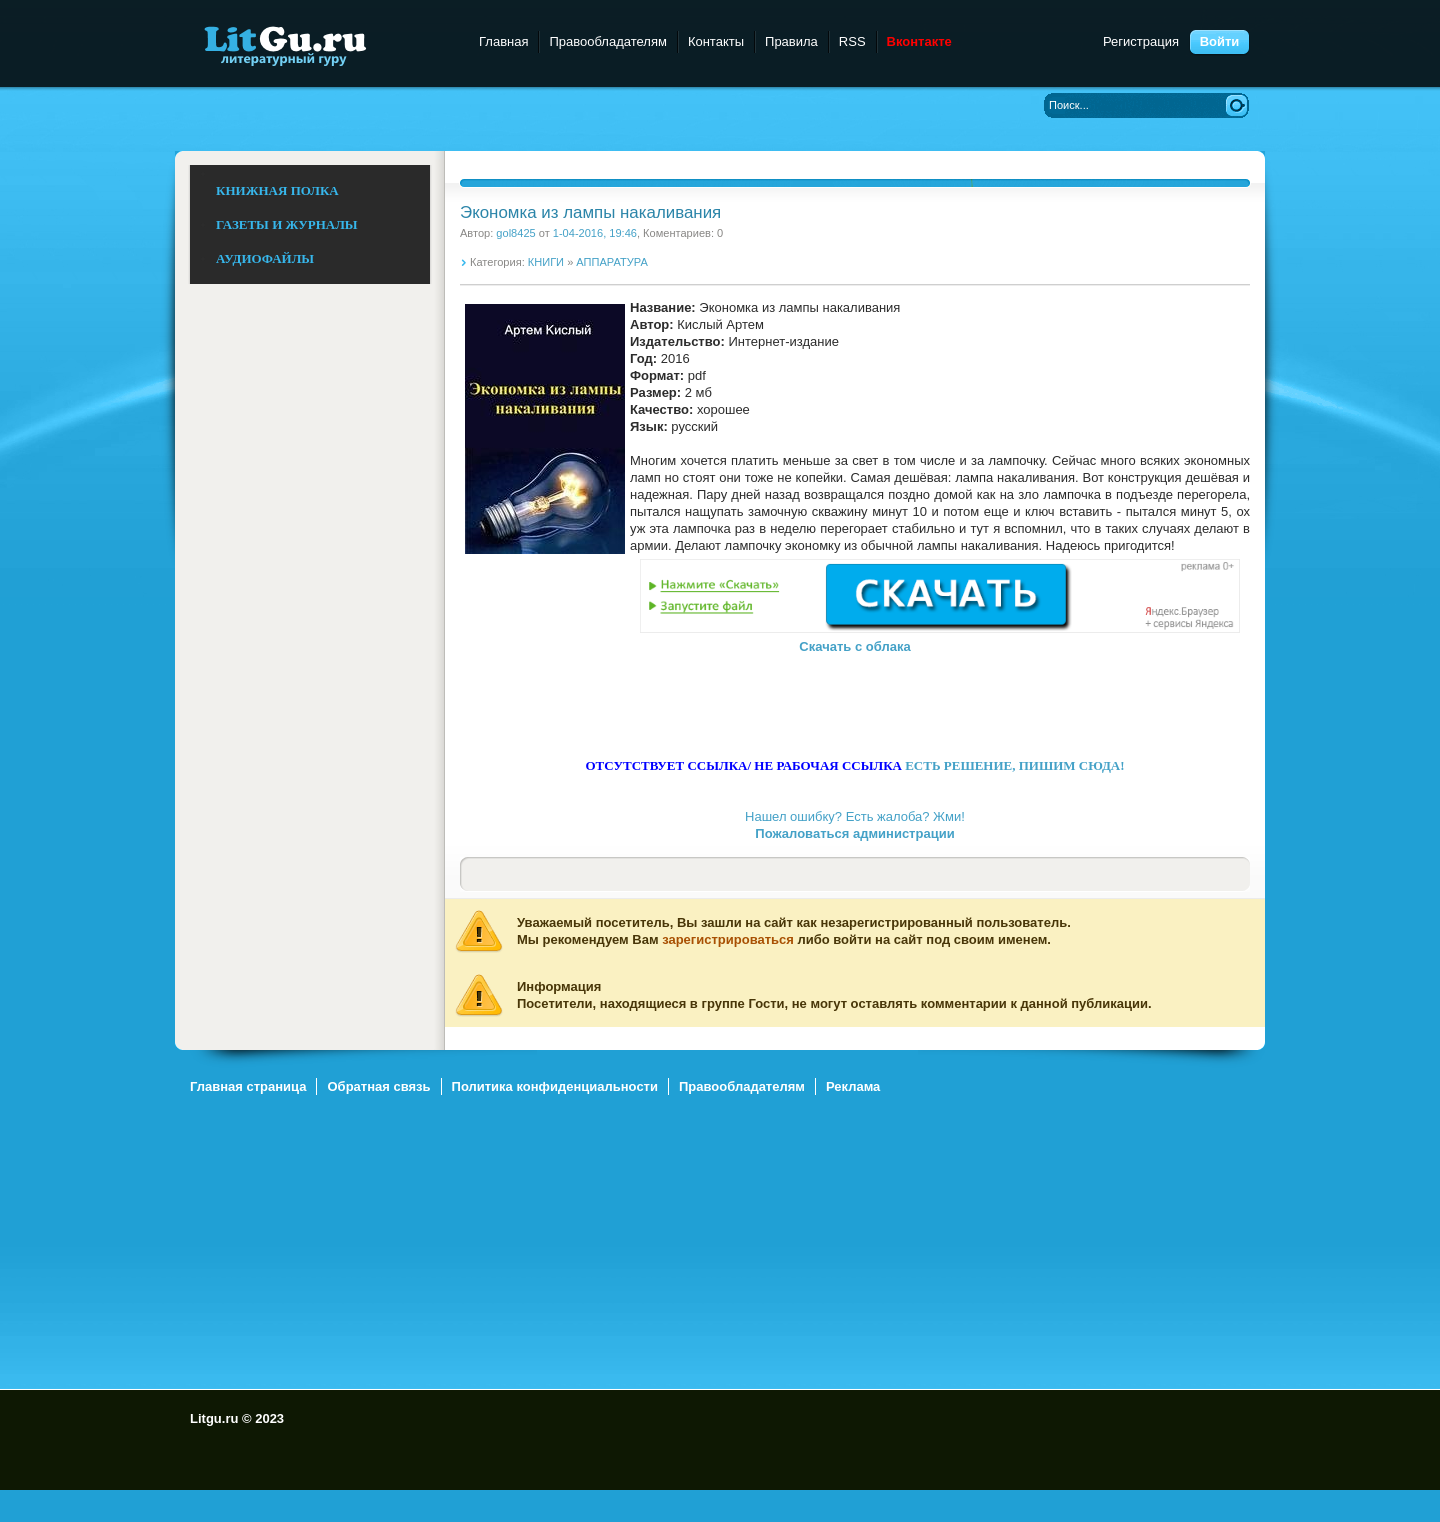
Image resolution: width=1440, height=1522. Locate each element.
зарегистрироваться (728, 939)
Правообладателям (607, 41)
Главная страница (248, 1086)
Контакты (716, 41)
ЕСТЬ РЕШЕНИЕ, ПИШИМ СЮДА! (1014, 765)
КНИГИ (546, 262)
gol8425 (515, 233)
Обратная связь (378, 1086)
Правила (791, 41)
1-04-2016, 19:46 (595, 233)
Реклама (853, 1086)
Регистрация (1141, 41)
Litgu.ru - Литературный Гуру (322, 44)
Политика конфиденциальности (555, 1086)
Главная (503, 41)
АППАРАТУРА (611, 262)
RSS (852, 41)
